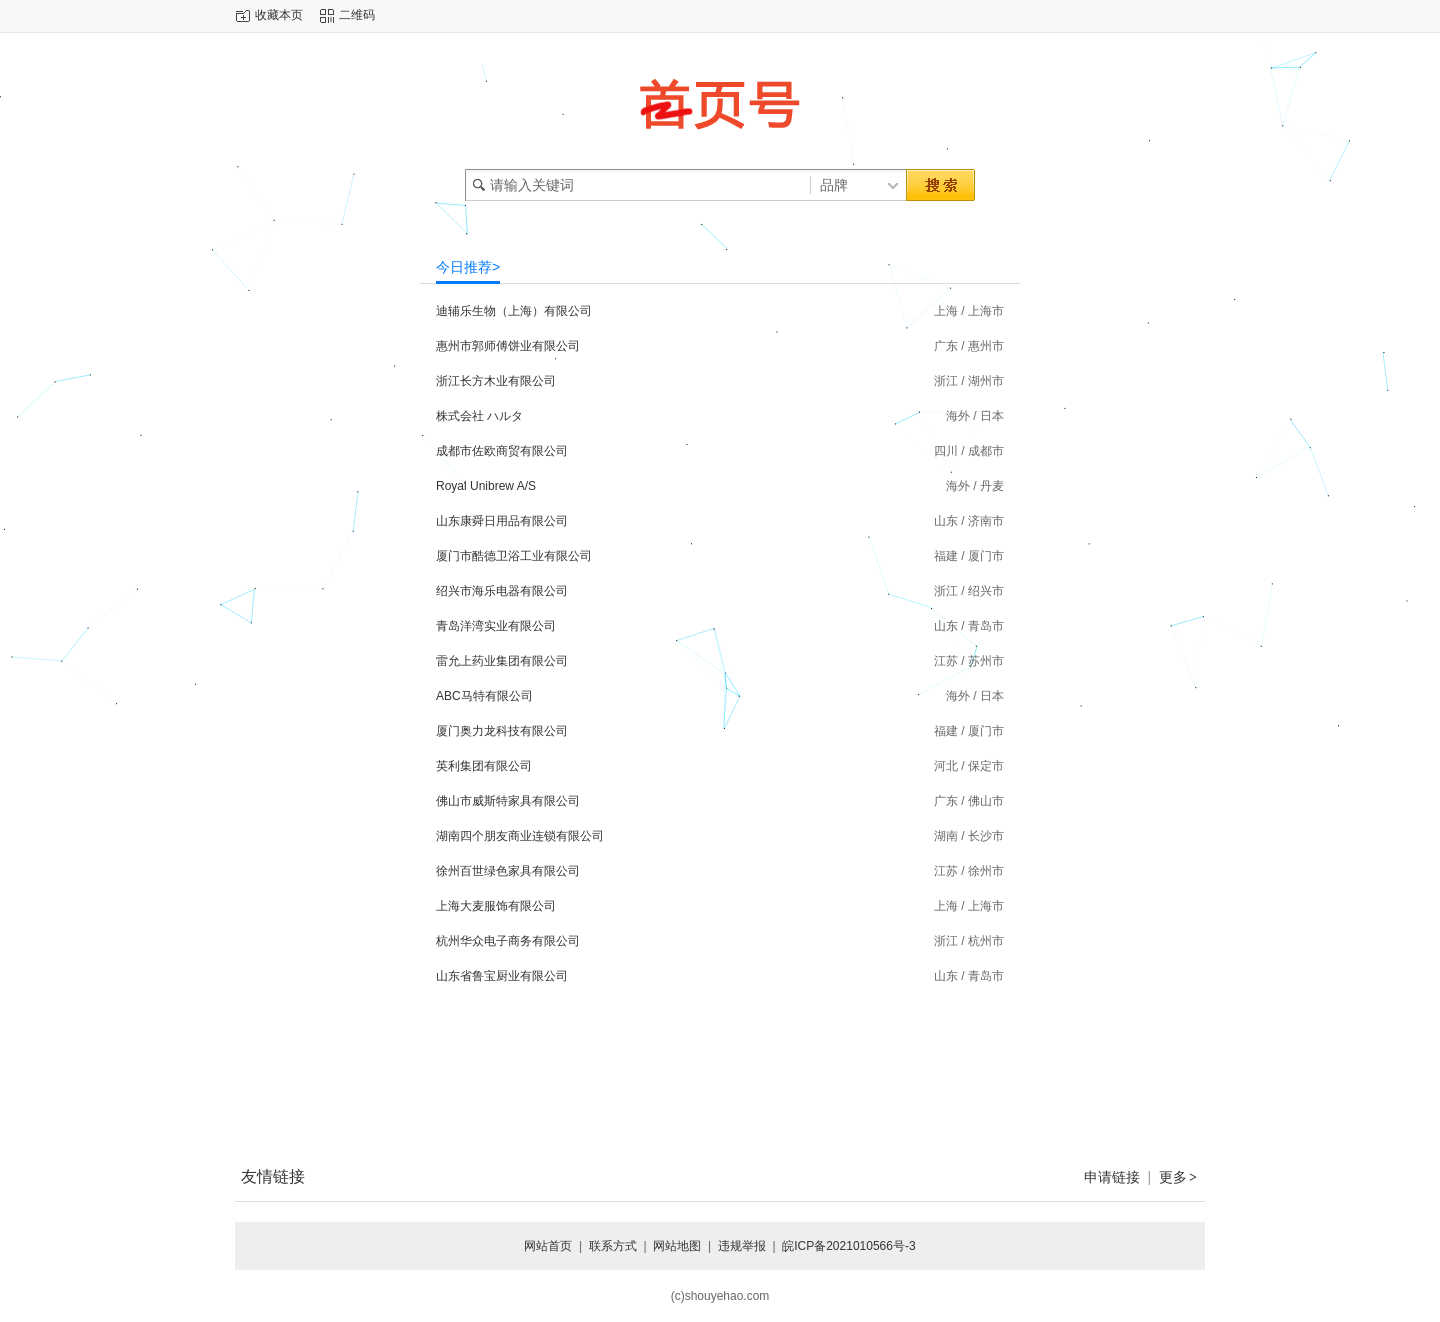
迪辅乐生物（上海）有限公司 (514, 311)
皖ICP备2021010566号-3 (848, 1246)
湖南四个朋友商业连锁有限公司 (520, 836)
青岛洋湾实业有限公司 (496, 626)
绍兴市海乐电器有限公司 (502, 591)
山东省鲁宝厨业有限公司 (502, 976)
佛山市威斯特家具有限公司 (508, 801)
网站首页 (548, 1246)
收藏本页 (279, 15)
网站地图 (677, 1246)
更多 (1179, 1177)
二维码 (357, 15)
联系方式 (613, 1246)
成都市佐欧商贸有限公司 (502, 451)
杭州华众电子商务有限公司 (508, 941)
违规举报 (742, 1246)
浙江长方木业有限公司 (496, 381)
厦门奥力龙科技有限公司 (502, 731)
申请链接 (1112, 1177)
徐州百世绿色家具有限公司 (508, 871)
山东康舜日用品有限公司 (502, 521)
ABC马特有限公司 (484, 696)
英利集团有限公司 (484, 766)
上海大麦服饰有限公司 (496, 906)
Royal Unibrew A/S (486, 486)
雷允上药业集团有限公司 (502, 661)
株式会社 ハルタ (479, 416)
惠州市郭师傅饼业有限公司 (508, 346)
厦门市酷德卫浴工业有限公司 (514, 556)
